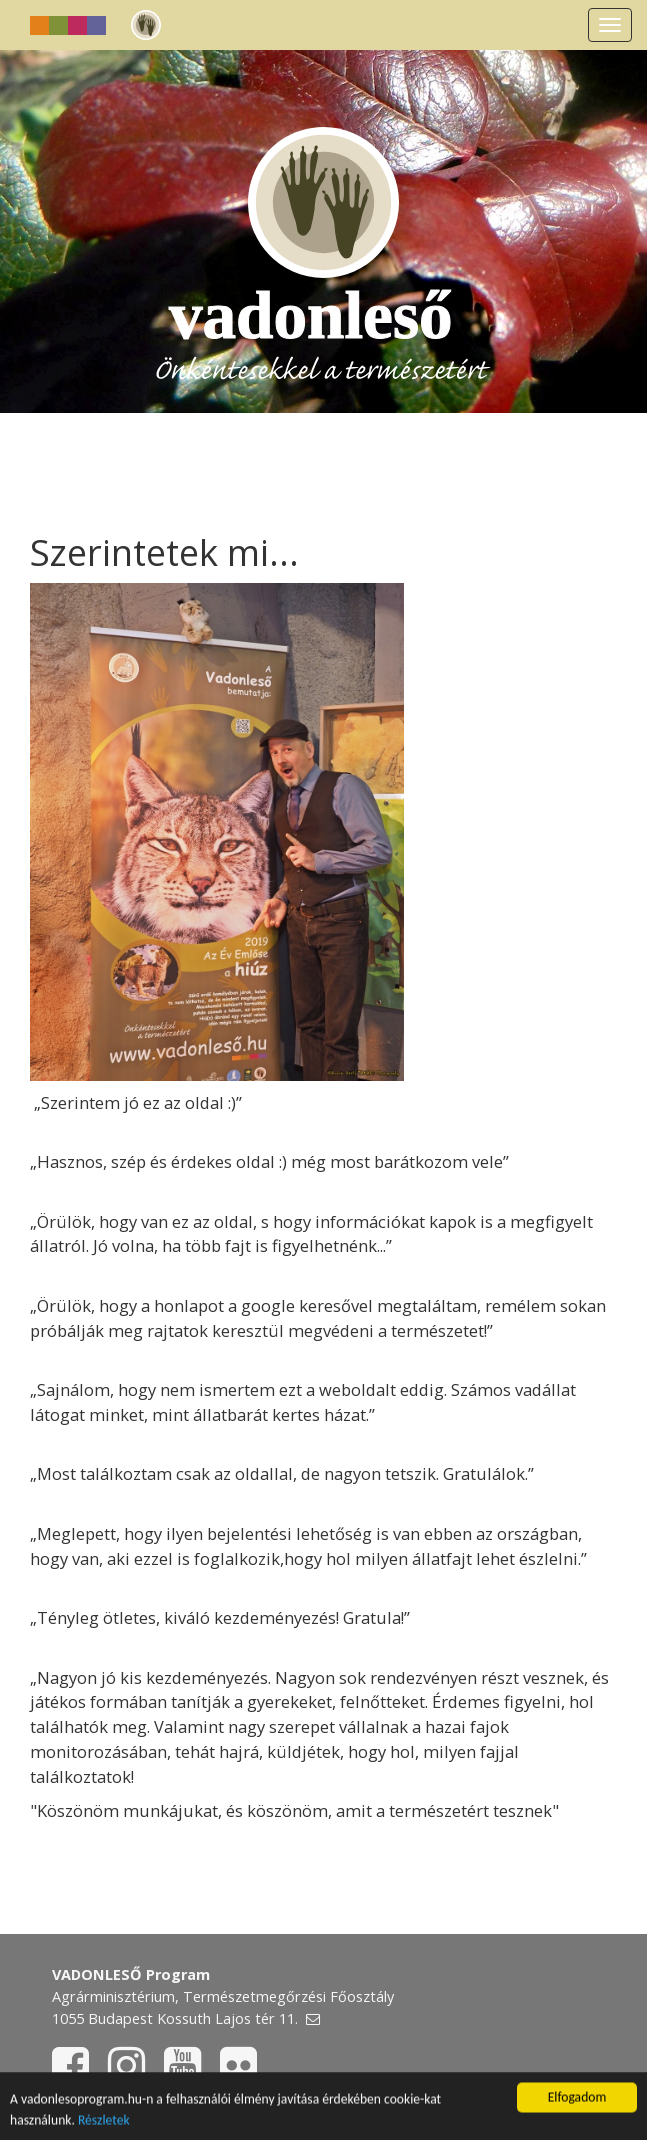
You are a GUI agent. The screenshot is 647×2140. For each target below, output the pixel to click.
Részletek (104, 2120)
